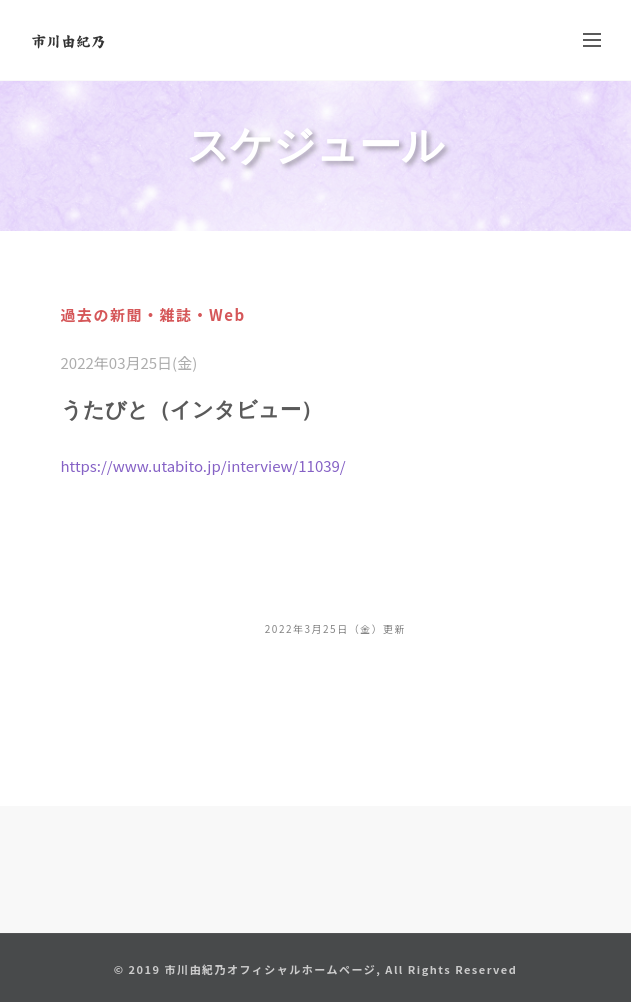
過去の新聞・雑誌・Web (153, 314)
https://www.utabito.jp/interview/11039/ (203, 465)
